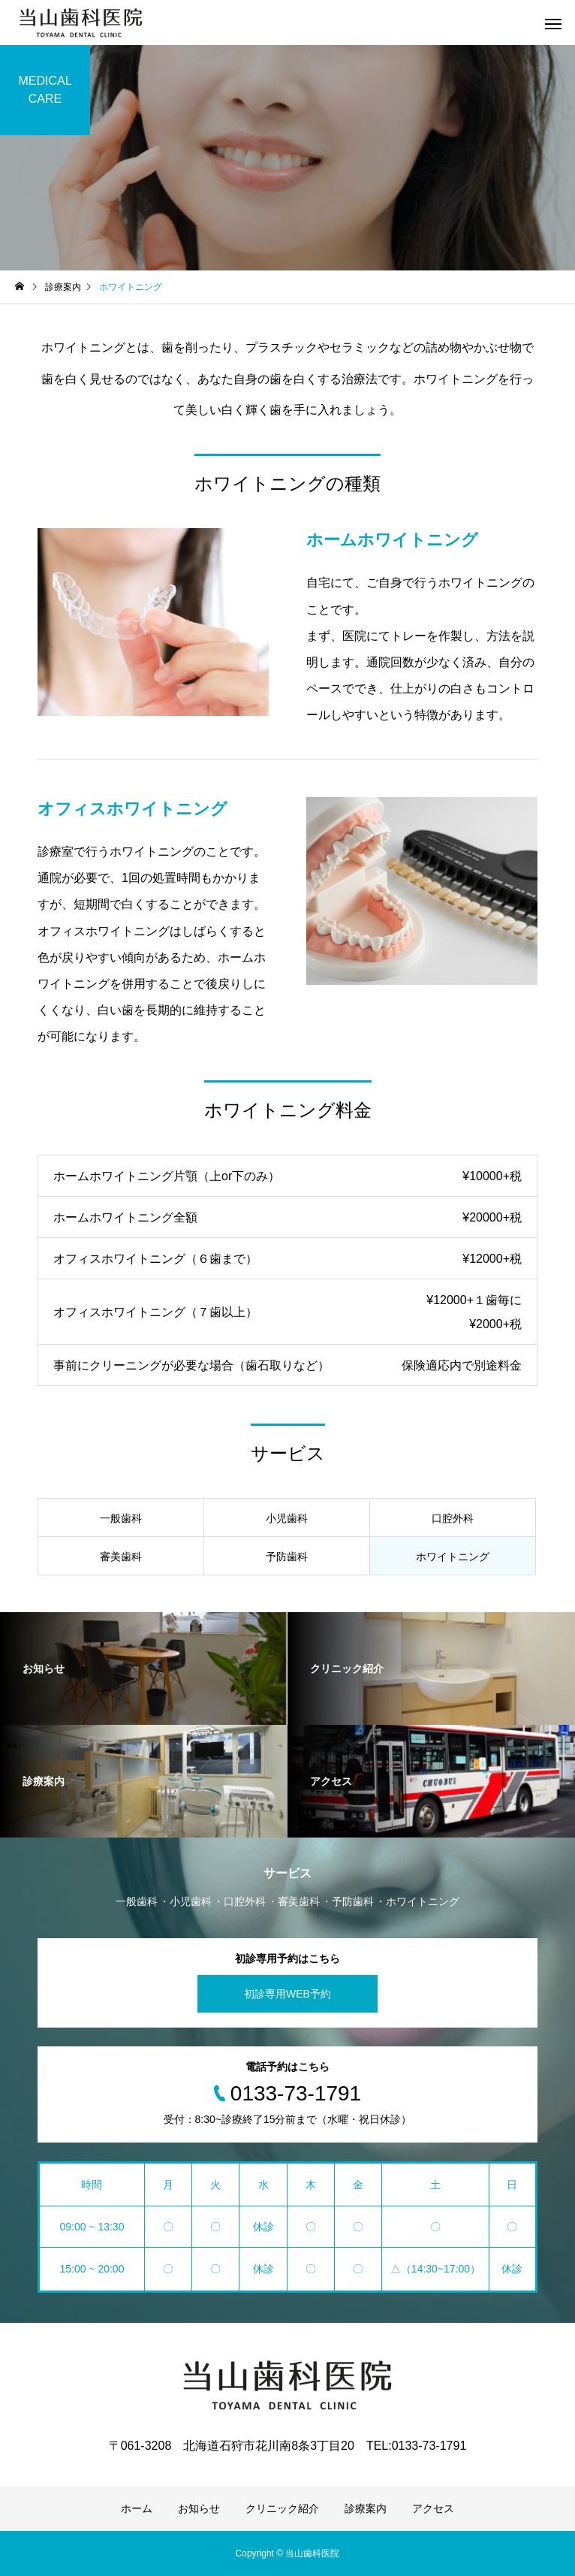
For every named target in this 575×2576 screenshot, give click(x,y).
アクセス (433, 2508)
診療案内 (366, 2508)
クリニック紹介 (282, 2508)
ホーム (136, 2508)
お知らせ (199, 2508)
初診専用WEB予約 (287, 1994)
